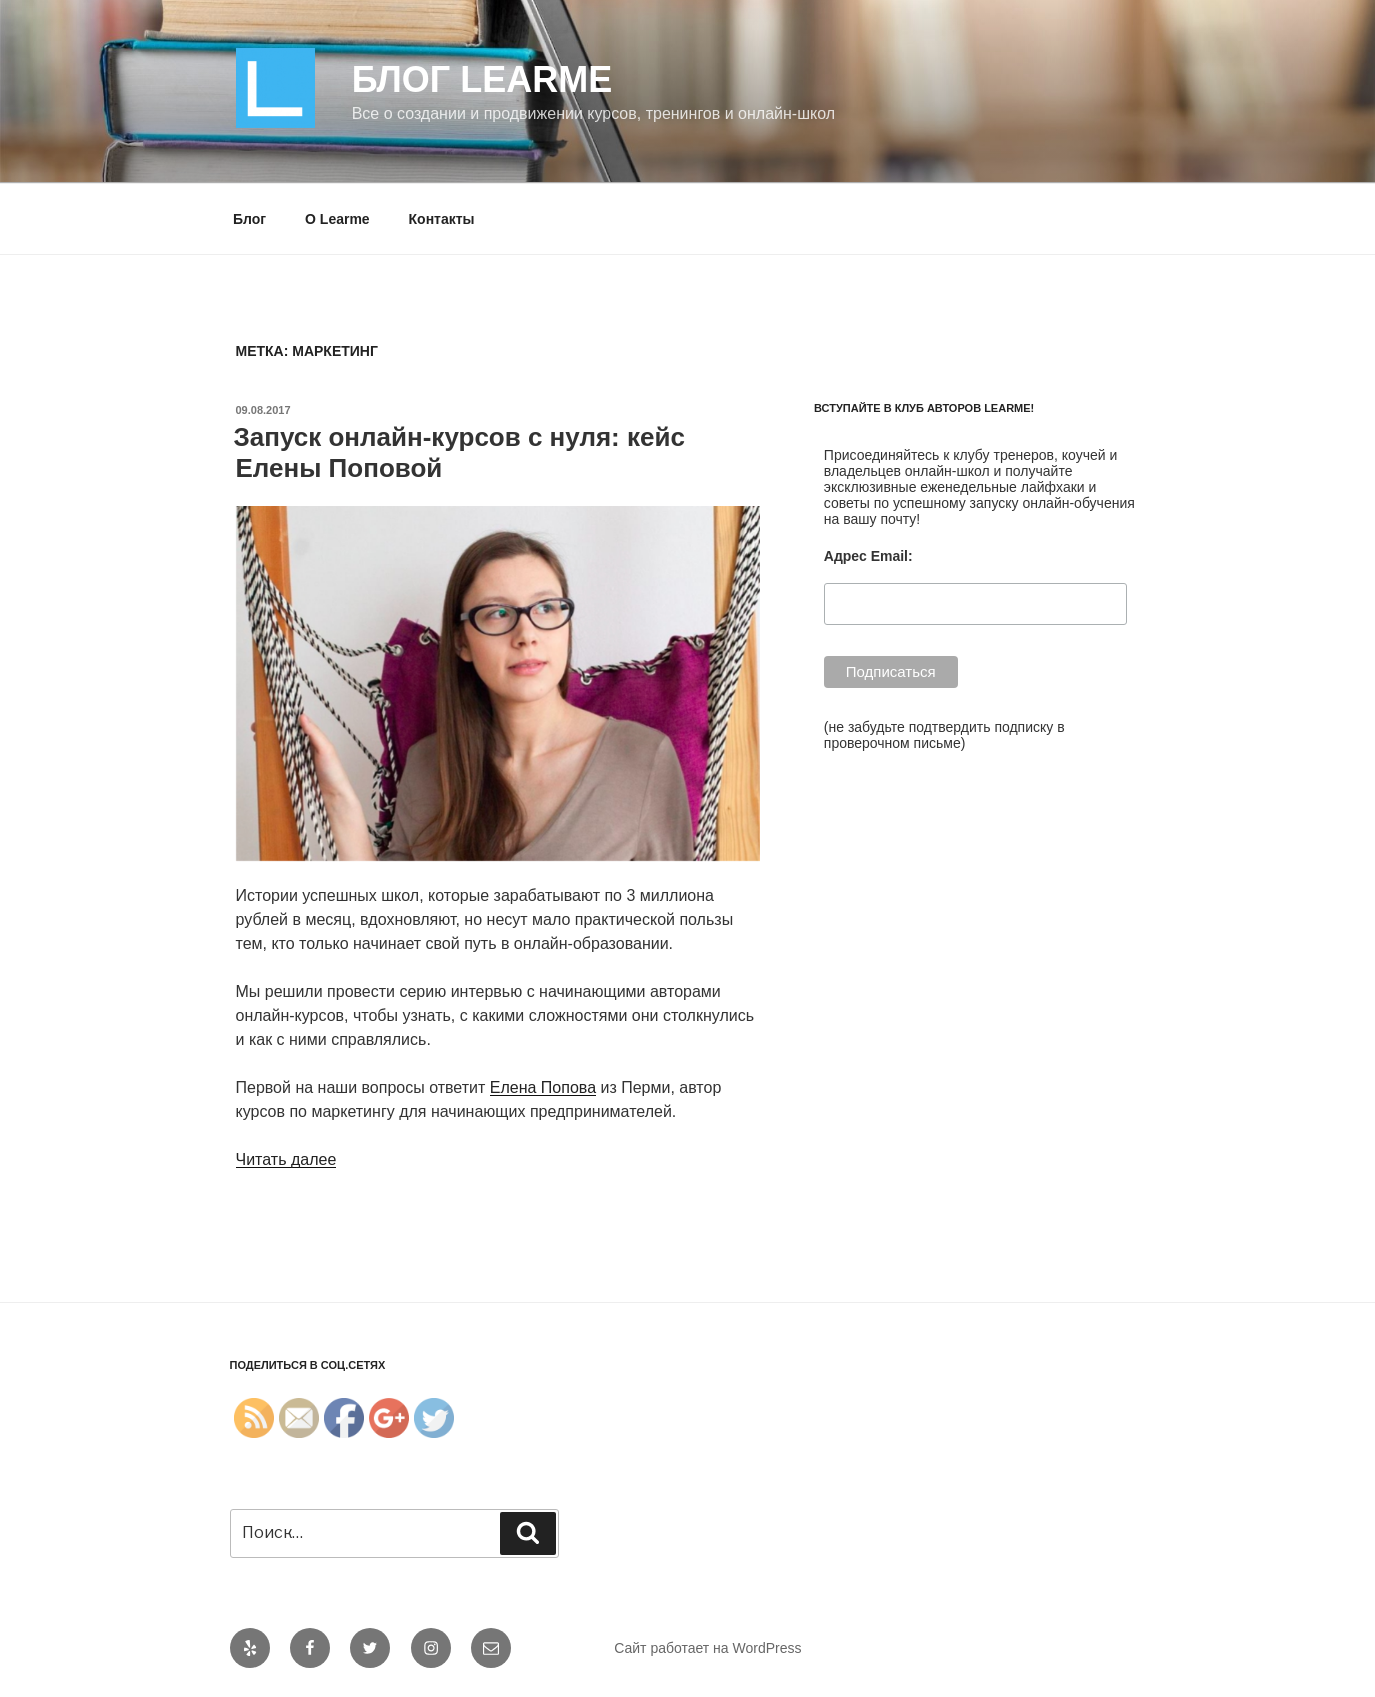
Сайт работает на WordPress (707, 1648)
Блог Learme (482, 79)
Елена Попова (543, 1087)
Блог (249, 219)
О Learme (337, 219)
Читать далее (286, 1159)
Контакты (442, 219)
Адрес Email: (868, 556)
